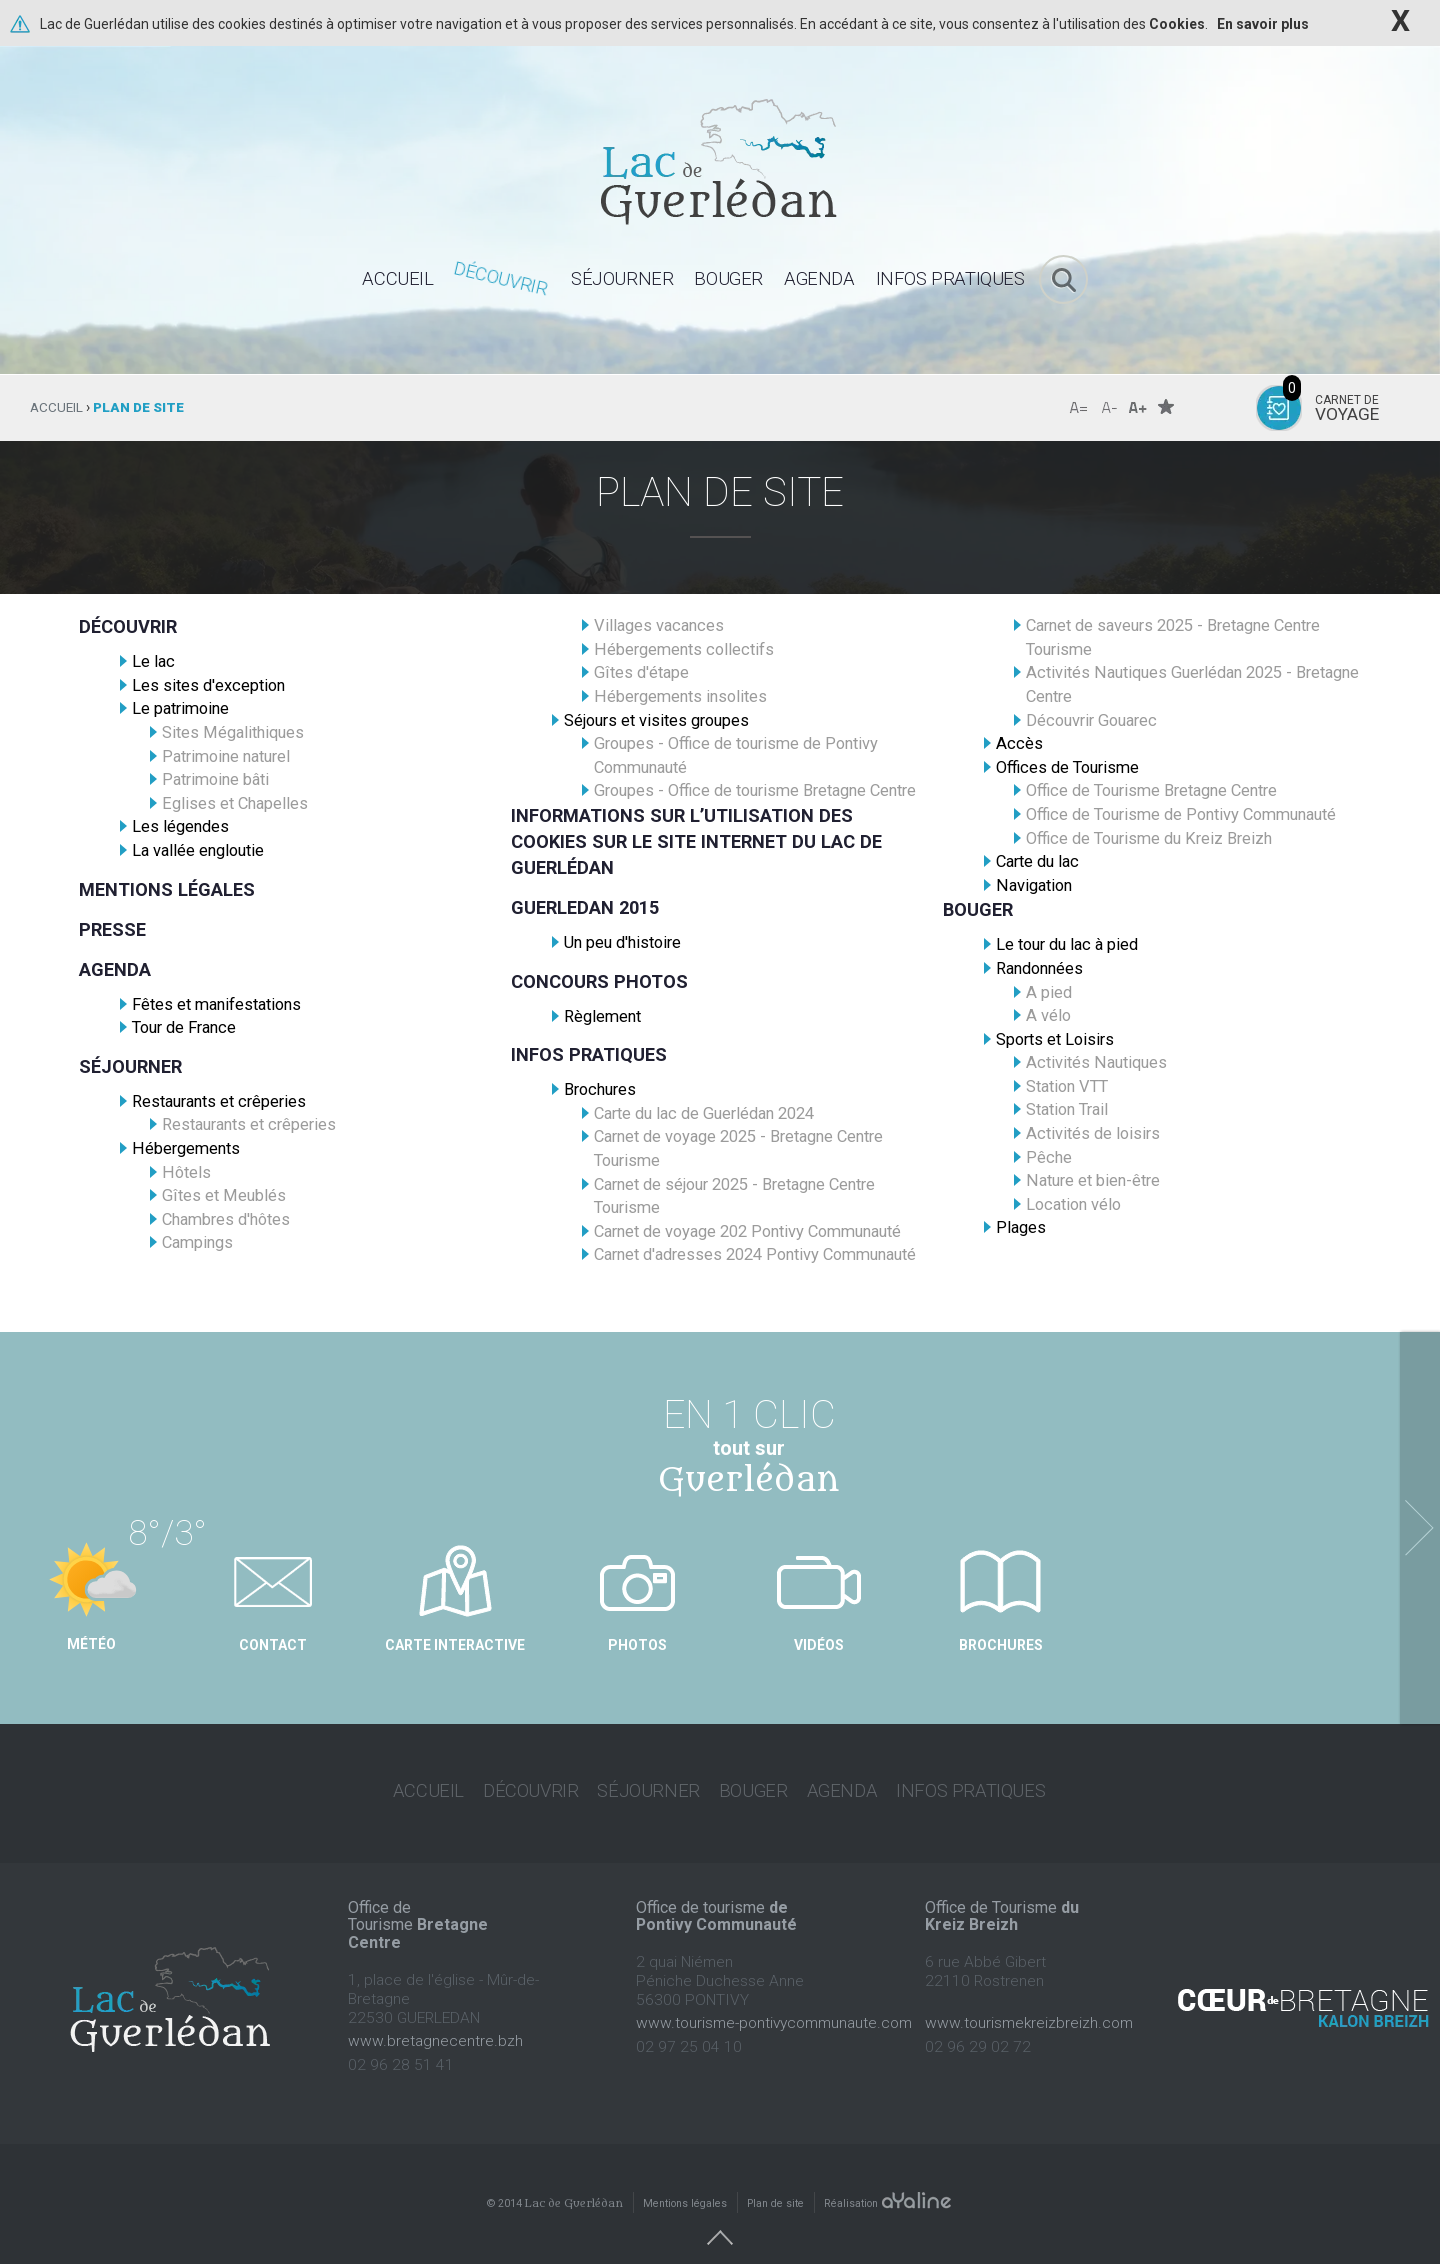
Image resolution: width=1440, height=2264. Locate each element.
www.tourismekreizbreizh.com (1029, 2002)
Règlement (602, 1016)
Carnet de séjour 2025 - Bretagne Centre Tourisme (734, 1196)
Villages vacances (659, 625)
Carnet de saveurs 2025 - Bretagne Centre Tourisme (1173, 637)
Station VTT (1067, 1086)
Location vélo (1073, 1204)
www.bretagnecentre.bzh (435, 2020)
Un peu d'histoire (622, 942)
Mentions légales (167, 889)
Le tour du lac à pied (1067, 944)
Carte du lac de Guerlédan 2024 (704, 1113)
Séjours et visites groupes (656, 720)
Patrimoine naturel (226, 756)
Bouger (978, 909)
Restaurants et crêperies (219, 1101)
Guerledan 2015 (585, 907)
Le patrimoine (180, 708)
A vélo (1048, 1015)
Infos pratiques (589, 1054)
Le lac (153, 661)
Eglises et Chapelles (235, 803)
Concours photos (599, 981)
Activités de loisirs (1093, 1133)
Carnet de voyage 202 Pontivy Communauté (747, 1231)
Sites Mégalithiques (233, 732)
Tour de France (184, 1027)
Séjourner (130, 1066)
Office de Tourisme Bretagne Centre (1151, 790)
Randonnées (1039, 968)
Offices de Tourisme (1067, 767)
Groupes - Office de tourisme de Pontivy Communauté (736, 755)
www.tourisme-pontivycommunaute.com (774, 2002)
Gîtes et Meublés (224, 1195)
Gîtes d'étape (641, 672)
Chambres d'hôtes (226, 1219)
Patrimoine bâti (215, 779)
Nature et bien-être (1093, 1180)
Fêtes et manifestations (216, 1004)
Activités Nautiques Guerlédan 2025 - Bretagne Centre (1192, 684)
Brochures (600, 1089)
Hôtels (186, 1172)
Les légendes (180, 826)
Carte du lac (1037, 861)
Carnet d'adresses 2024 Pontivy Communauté (755, 1254)
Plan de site (775, 2182)
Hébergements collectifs (684, 649)
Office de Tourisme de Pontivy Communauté (1181, 814)
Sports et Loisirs (1055, 1039)
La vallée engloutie (198, 850)
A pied (1049, 992)
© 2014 (555, 2182)
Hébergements (186, 1148)
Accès (1019, 743)
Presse (112, 929)
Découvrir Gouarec (1091, 720)
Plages (1021, 1227)
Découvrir (128, 626)
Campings (197, 1242)
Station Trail (1067, 1109)
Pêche (1049, 1157)
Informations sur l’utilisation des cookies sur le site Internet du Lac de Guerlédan (696, 841)
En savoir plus (1263, 24)
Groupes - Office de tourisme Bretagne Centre (755, 790)
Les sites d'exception (208, 685)
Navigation (1034, 885)
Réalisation (888, 2182)
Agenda (115, 969)
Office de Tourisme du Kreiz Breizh (1149, 838)
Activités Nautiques (1096, 1062)
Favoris (1166, 406)
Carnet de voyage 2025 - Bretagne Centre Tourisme (738, 1148)
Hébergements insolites (680, 696)
